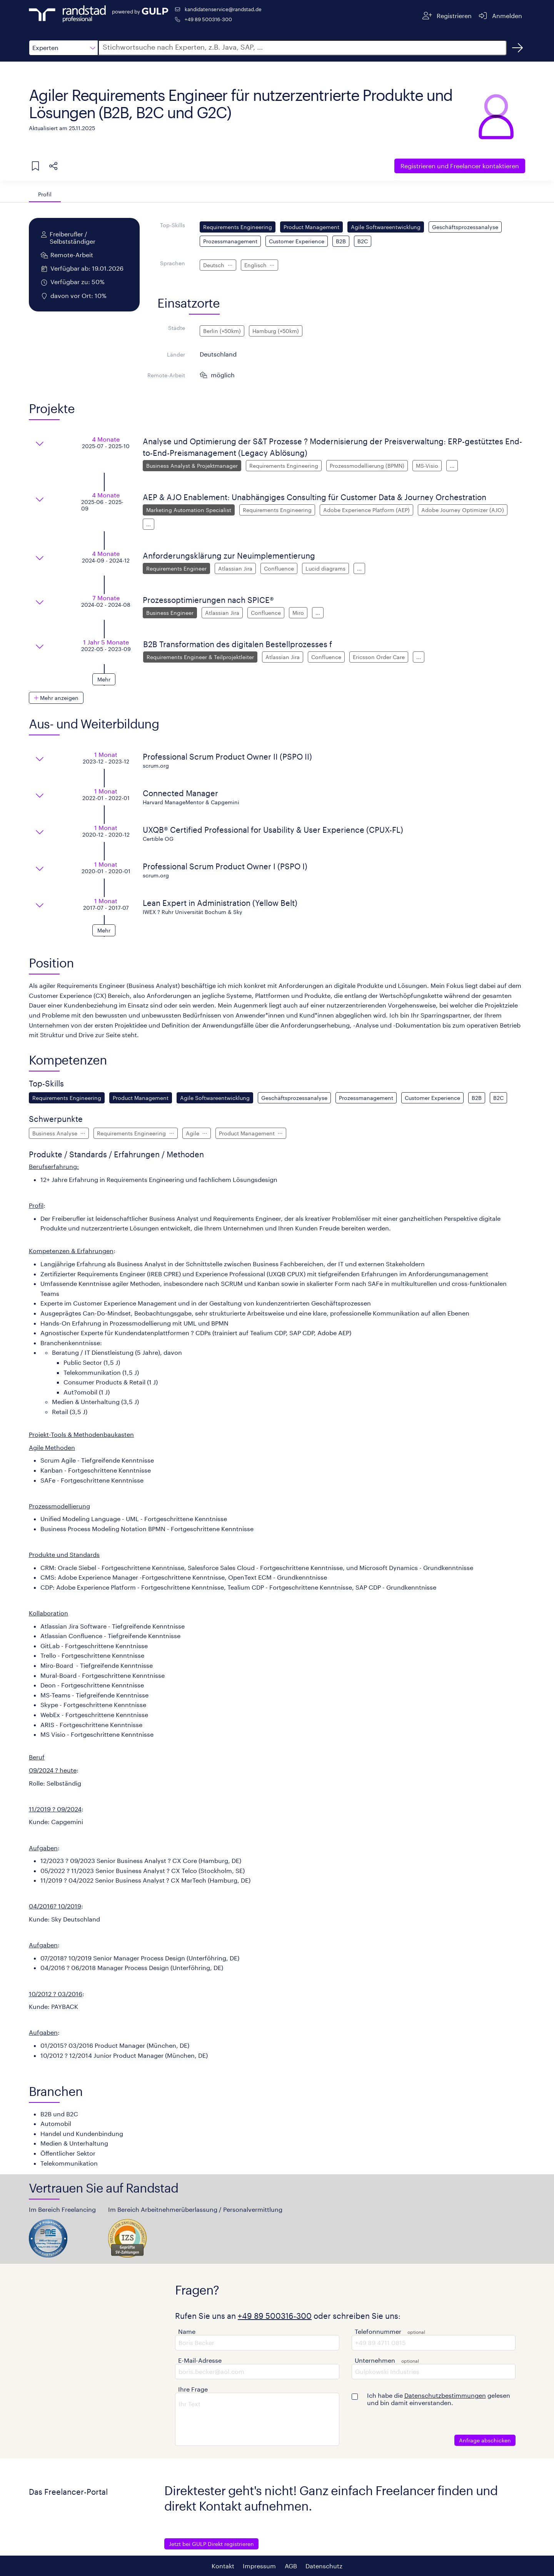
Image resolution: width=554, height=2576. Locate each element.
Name (186, 2331)
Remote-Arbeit (166, 375)
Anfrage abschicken (485, 2440)
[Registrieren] (447, 15)
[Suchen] (517, 47)
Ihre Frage (193, 2389)
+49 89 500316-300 (208, 19)
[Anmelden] (500, 15)
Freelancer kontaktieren (459, 165)
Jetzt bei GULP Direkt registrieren (211, 2544)
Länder (176, 354)
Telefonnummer (378, 2331)
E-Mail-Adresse (200, 2360)
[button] (63, 47)
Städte (176, 328)
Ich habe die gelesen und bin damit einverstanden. (438, 2399)
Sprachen (172, 263)
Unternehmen (375, 2360)
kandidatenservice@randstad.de (223, 9)
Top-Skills (172, 225)
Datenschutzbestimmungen (445, 2395)
